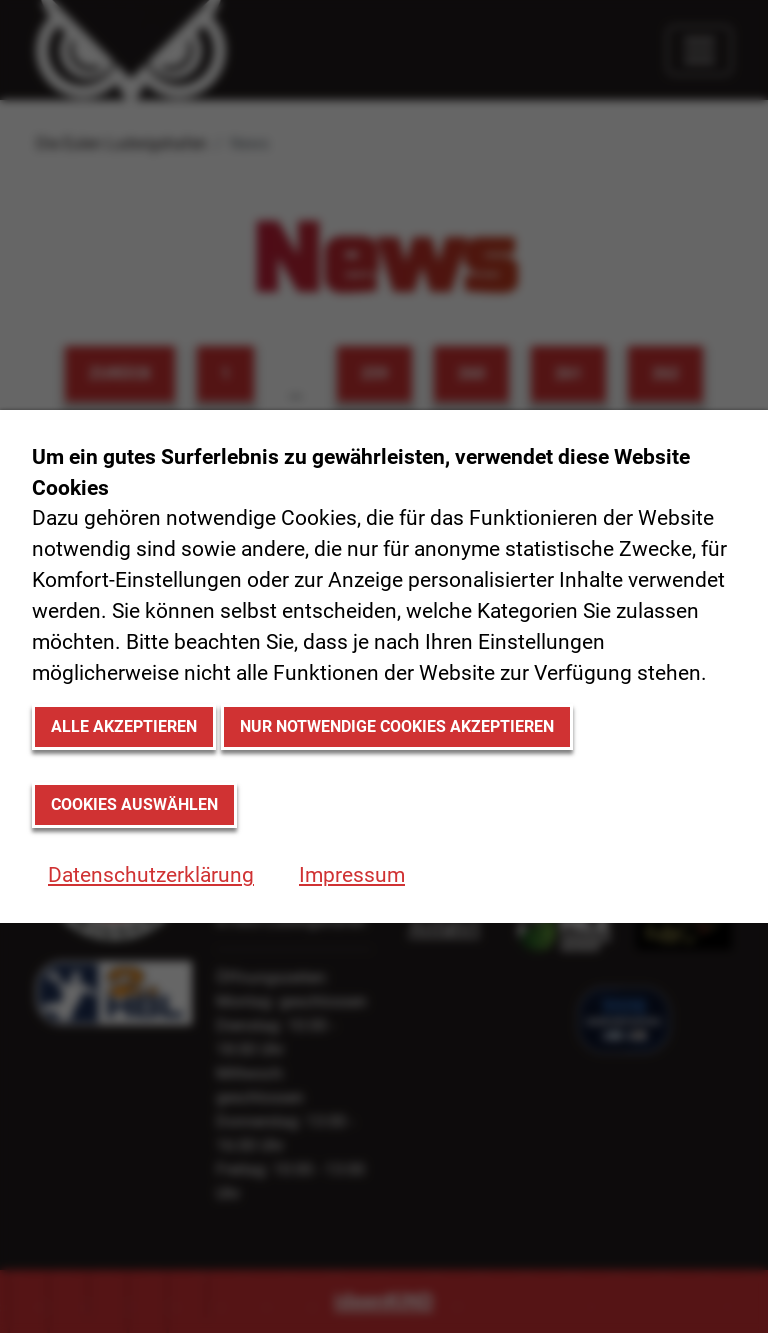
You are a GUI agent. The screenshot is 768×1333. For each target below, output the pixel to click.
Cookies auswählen (134, 804)
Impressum (352, 875)
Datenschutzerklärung (151, 875)
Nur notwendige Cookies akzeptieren (397, 726)
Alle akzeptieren (124, 726)
